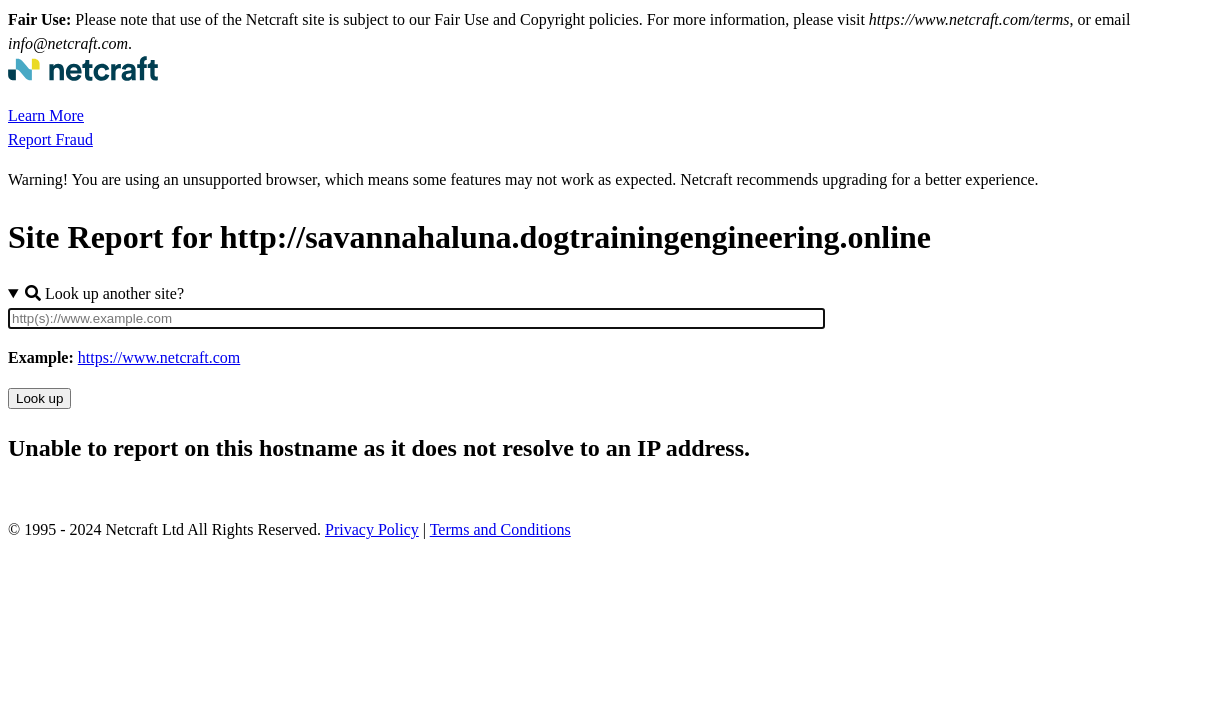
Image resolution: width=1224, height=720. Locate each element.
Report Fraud (50, 139)
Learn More (46, 115)
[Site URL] (416, 318)
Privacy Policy (372, 529)
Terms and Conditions (500, 529)
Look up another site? (104, 293)
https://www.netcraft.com (159, 357)
